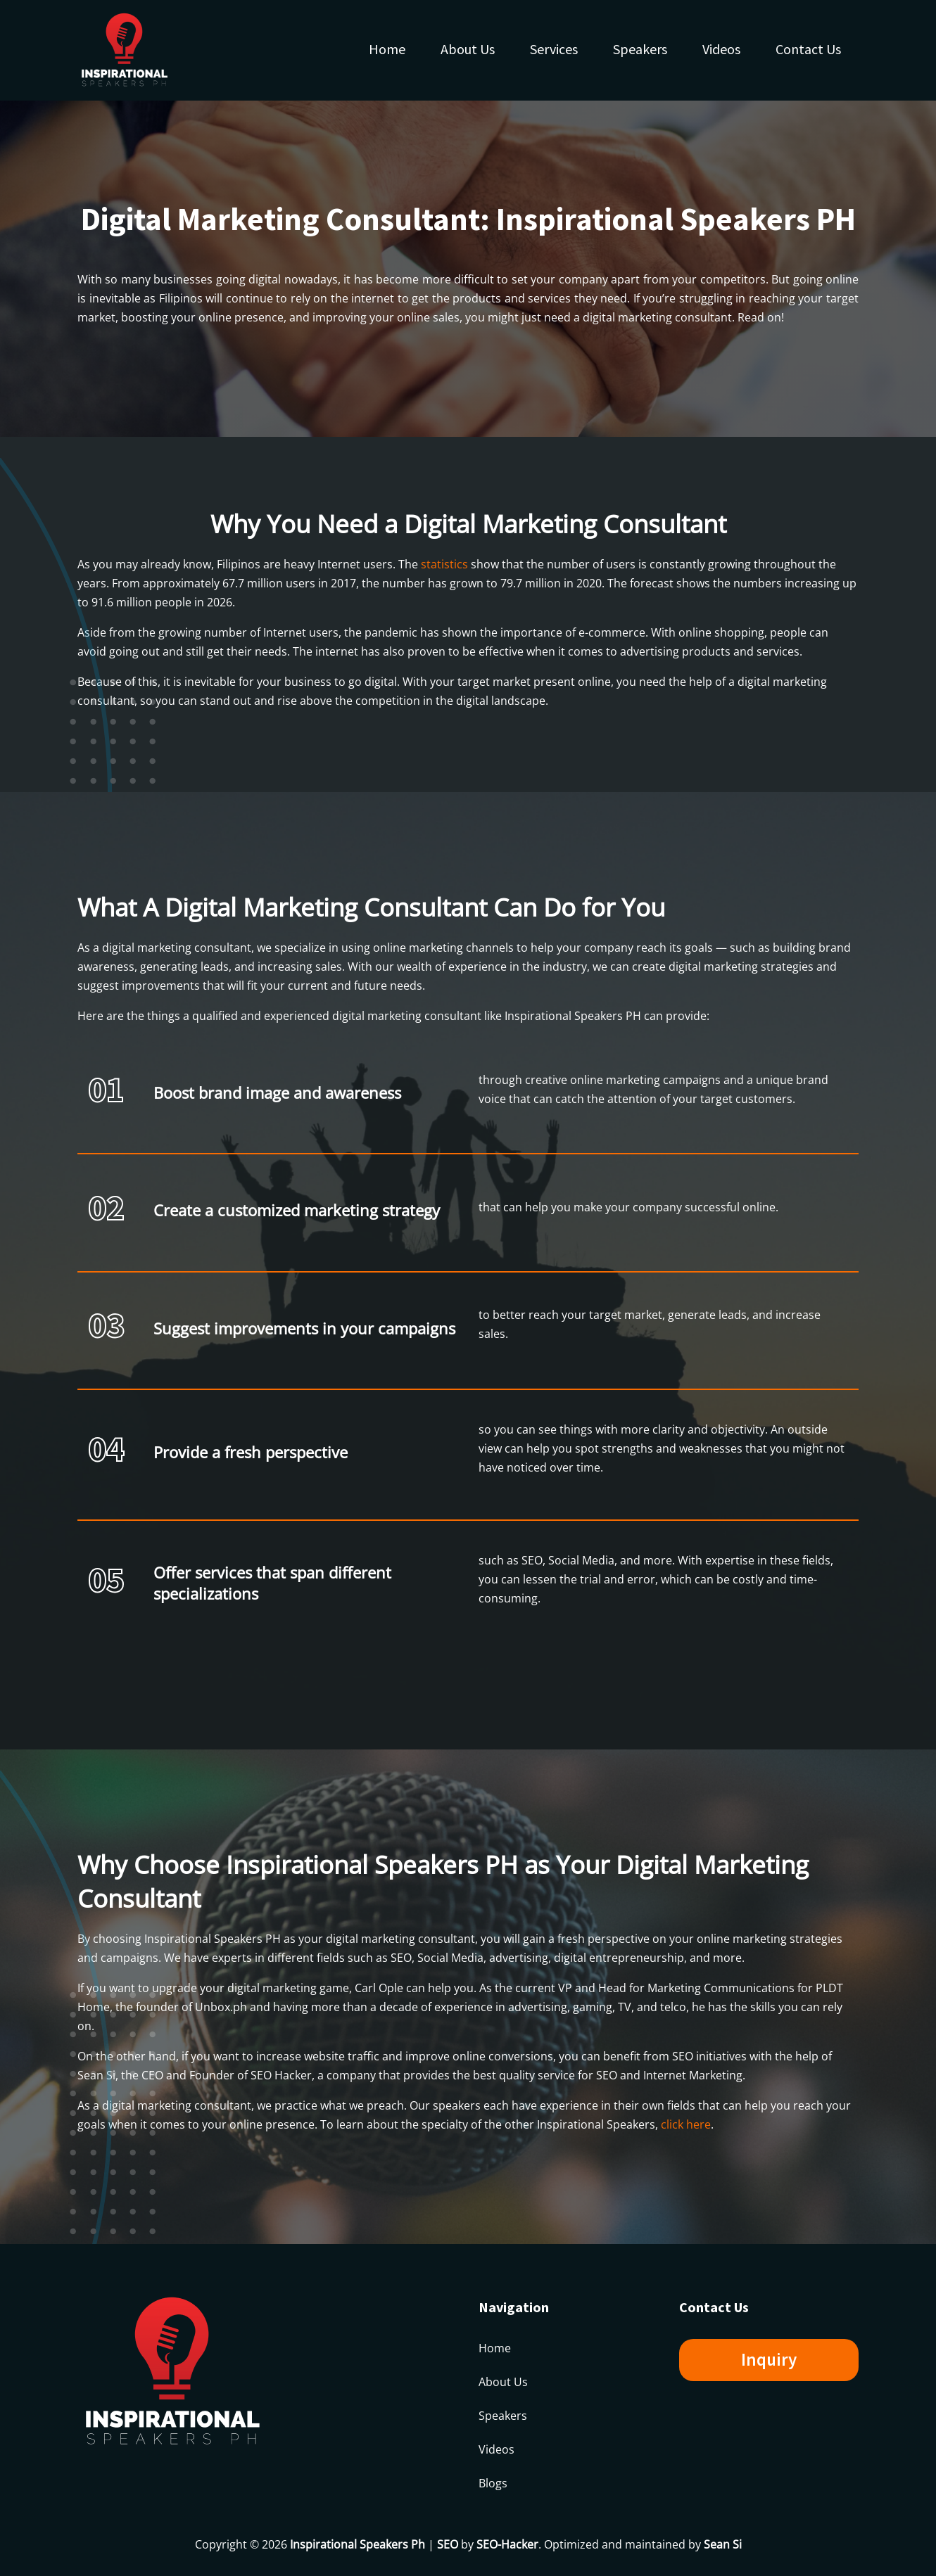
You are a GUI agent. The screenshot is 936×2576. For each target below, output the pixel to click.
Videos (721, 49)
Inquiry (769, 2359)
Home (387, 49)
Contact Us (808, 49)
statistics (444, 564)
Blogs (493, 2483)
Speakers (640, 49)
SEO (447, 2544)
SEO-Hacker (507, 2544)
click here (686, 2124)
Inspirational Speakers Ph (357, 2544)
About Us (468, 49)
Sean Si (723, 2544)
